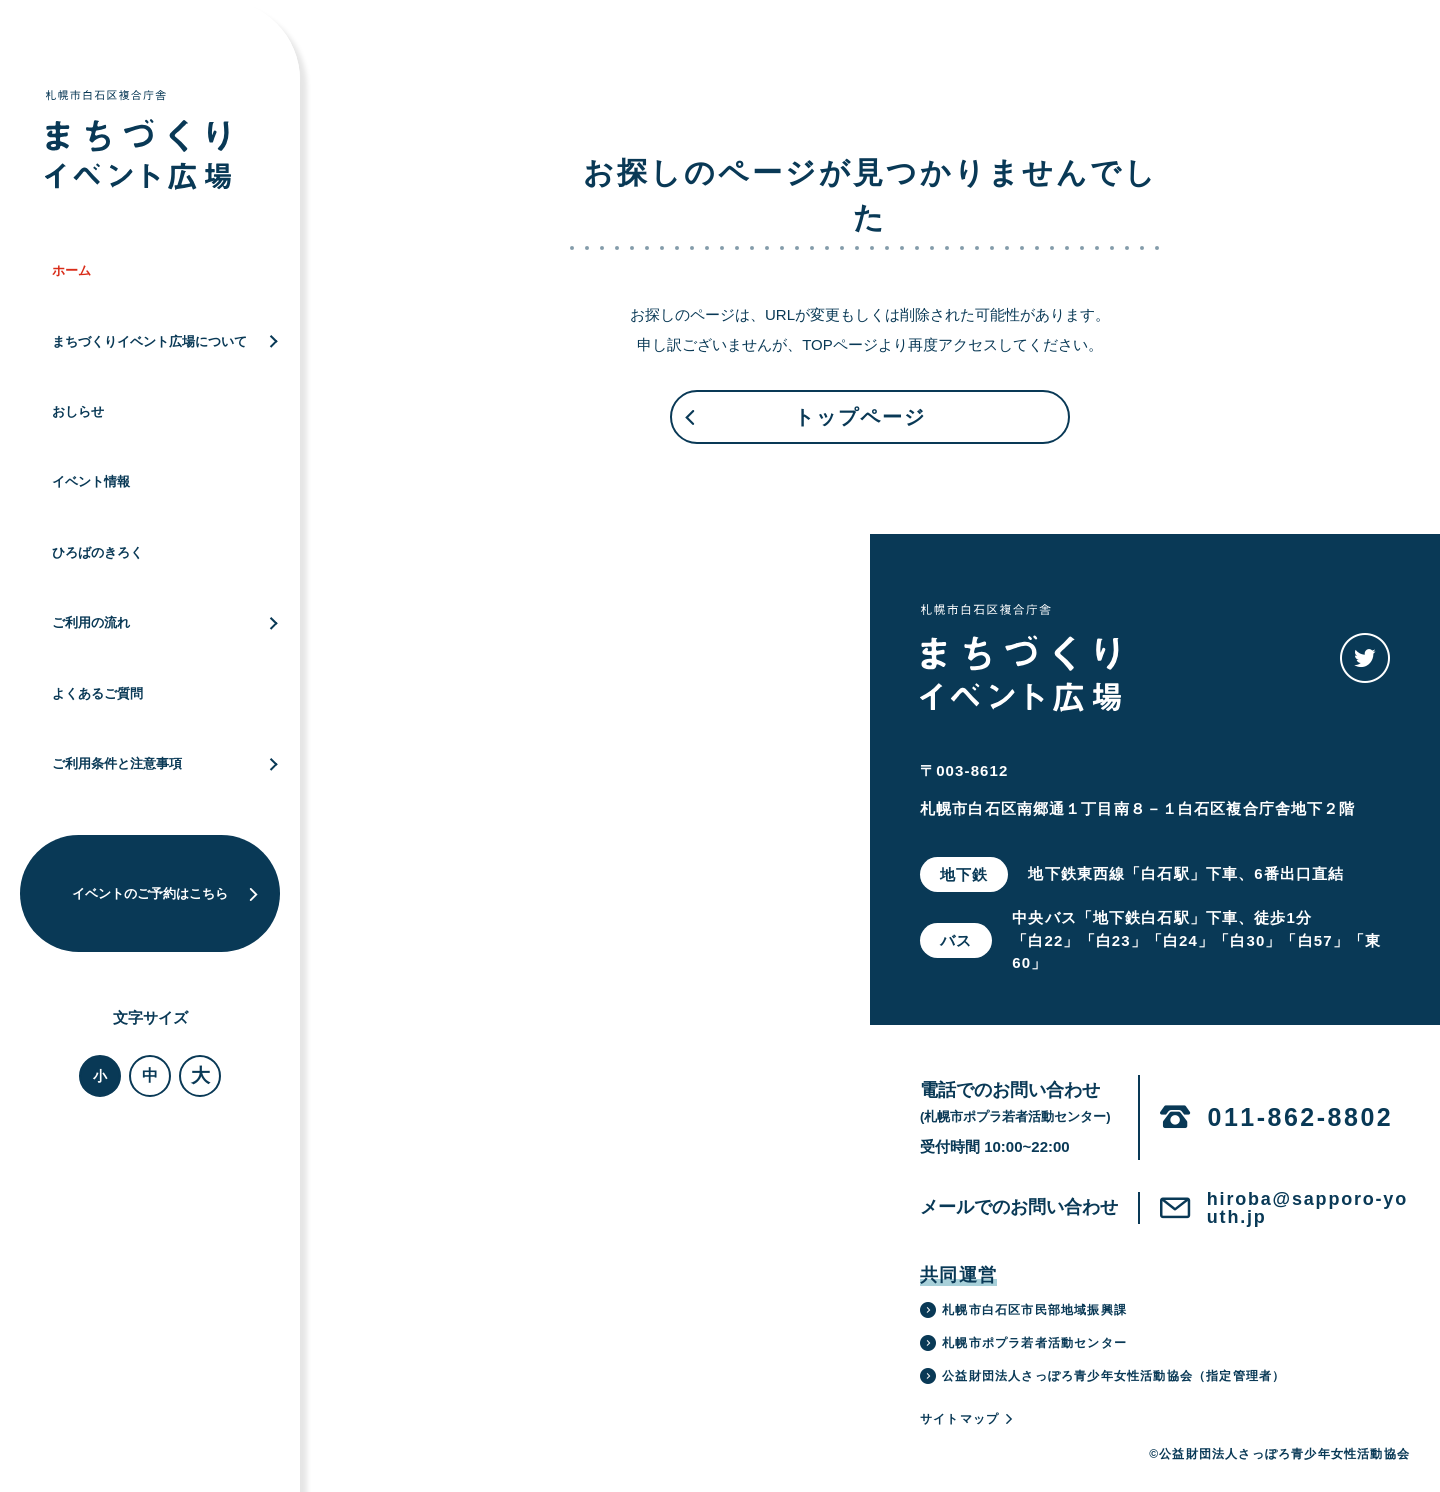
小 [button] (100, 1076)
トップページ (804, 425)
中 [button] (150, 1075)
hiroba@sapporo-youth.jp (1307, 1208)
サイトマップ (967, 1419)
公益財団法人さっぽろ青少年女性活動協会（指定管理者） (1102, 1376)
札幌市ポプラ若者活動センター (1023, 1343)
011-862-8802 (1301, 1117)
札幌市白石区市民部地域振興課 (1023, 1310)
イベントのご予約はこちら (166, 893)
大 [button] (200, 1075)
